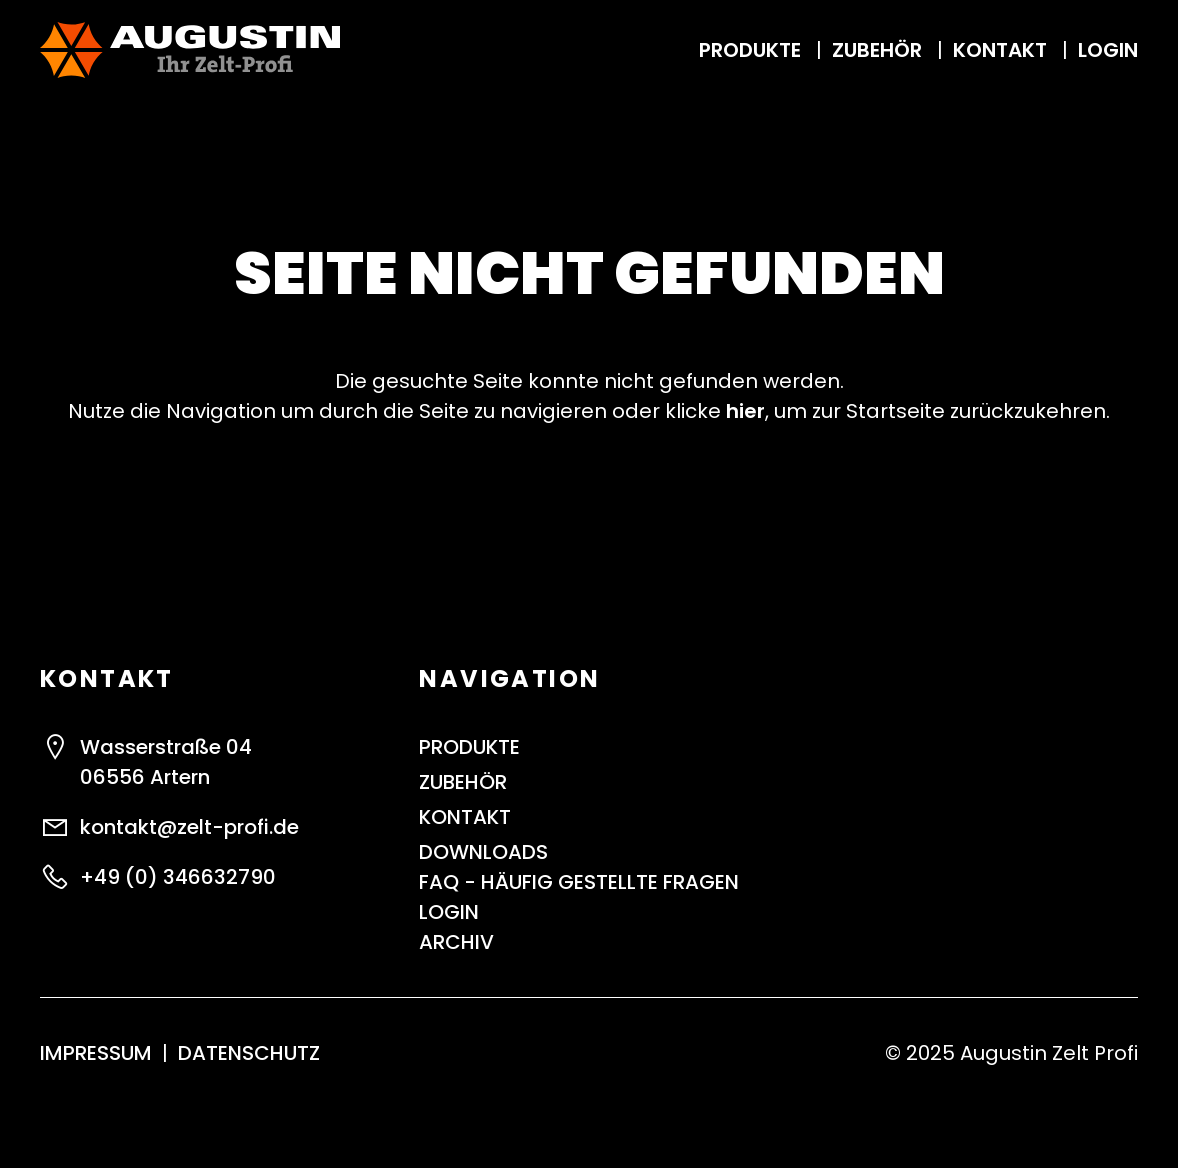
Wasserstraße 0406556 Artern (166, 762)
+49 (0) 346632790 (178, 877)
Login (1108, 50)
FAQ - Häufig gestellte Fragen (579, 882)
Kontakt (1002, 50)
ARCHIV (456, 942)
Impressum (96, 1053)
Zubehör (879, 50)
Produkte (752, 50)
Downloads (483, 852)
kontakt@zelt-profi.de (189, 827)
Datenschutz (249, 1053)
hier (745, 411)
